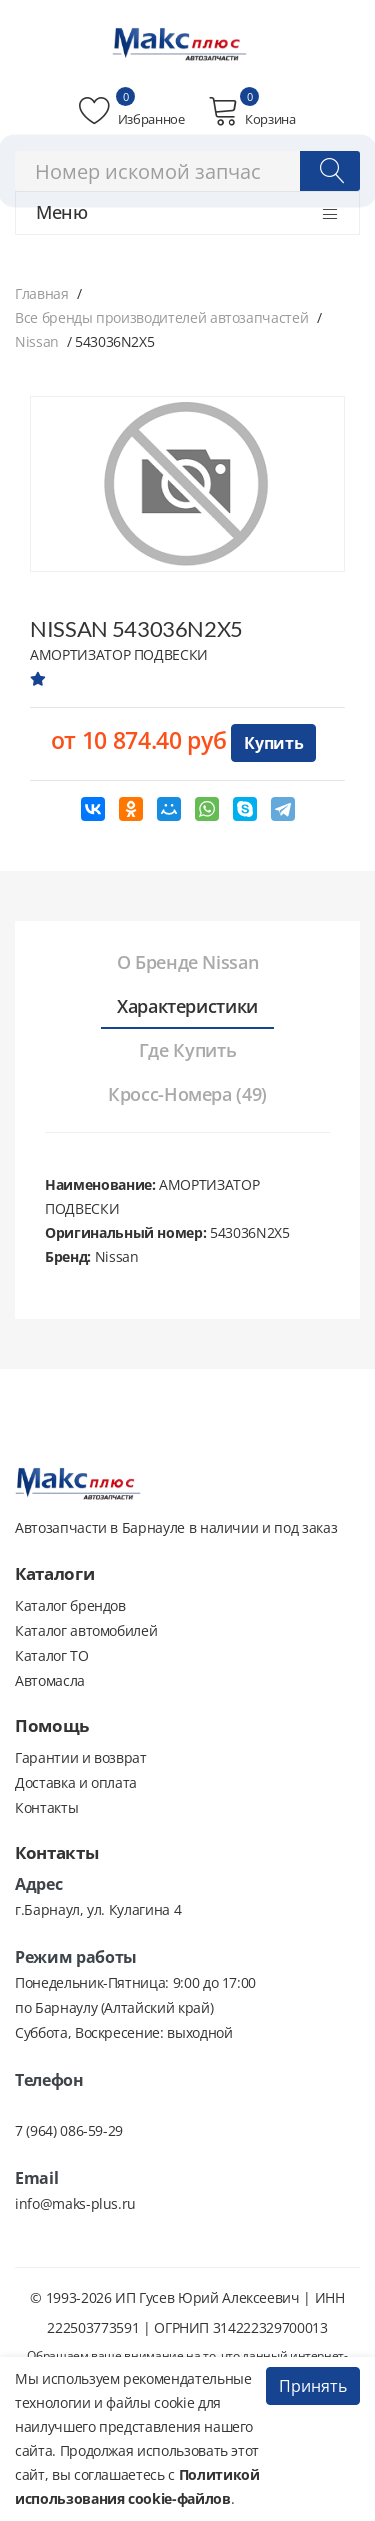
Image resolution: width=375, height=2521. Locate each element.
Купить (273, 743)
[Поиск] (330, 171)
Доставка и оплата (76, 1782)
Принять (313, 2386)
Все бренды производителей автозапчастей (161, 317)
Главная (42, 293)
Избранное (131, 111)
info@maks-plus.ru (75, 2203)
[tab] (188, 963)
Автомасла (50, 1680)
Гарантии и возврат (81, 1757)
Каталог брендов (70, 1605)
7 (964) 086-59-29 (69, 2130)
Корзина (251, 111)
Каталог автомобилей (86, 1630)
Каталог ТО (52, 1655)
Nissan (37, 341)
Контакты (46, 1807)
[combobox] (187, 171)
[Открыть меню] (330, 213)
